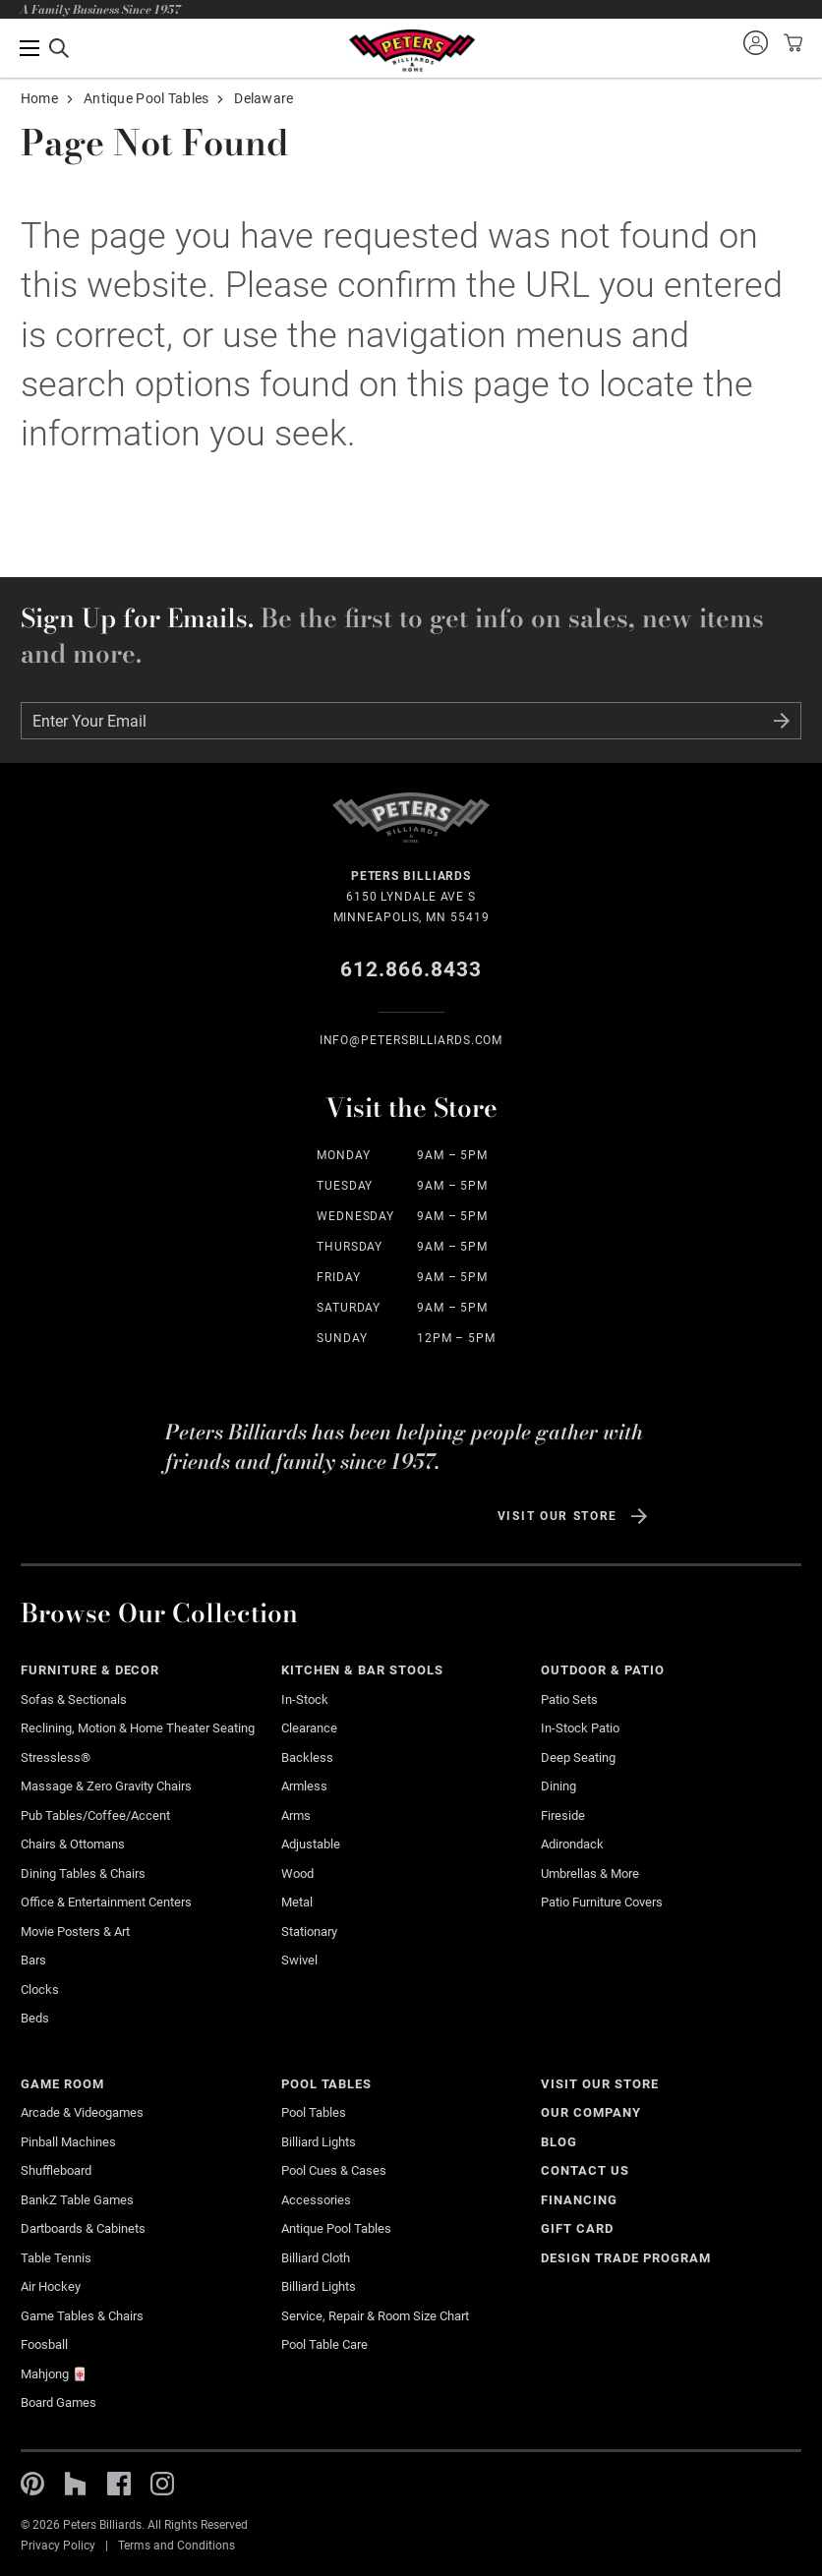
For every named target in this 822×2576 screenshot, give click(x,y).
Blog (559, 2142)
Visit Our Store (557, 1516)
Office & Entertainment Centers (106, 1902)
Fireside (563, 1815)
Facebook (119, 2483)
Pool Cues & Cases (333, 2170)
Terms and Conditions (176, 2545)
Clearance (309, 1728)
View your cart (790, 42)
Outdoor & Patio (603, 1670)
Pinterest (32, 2483)
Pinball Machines (68, 2142)
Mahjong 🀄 (54, 2374)
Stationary (309, 1931)
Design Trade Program (625, 2258)
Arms (296, 1815)
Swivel (299, 1960)
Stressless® (55, 1757)
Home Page (411, 51)
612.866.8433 (411, 969)
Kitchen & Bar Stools (362, 1670)
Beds (35, 2018)
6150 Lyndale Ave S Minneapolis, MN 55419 (411, 895)
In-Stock (304, 1699)
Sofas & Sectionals (74, 1699)
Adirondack (572, 1844)
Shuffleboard (56, 2170)
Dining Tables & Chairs (83, 1873)
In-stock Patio (580, 1728)
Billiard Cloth (315, 2258)
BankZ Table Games (77, 2200)
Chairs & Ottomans (73, 1844)
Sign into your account (755, 42)
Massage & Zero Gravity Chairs (106, 1786)
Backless (307, 1757)
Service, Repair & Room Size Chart (375, 2316)
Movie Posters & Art (75, 1931)
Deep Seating (578, 1757)
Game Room (62, 2084)
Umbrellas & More (590, 1873)
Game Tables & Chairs (82, 2316)
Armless (304, 1786)
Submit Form (781, 720)
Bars (33, 1960)
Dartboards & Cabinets (83, 2228)
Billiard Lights (318, 2142)
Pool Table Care (324, 2344)
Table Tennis (56, 2258)
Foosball (44, 2344)
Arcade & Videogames (82, 2112)
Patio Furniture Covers (602, 1902)
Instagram (162, 2483)
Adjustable (310, 1844)
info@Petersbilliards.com (411, 1040)
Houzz (76, 2483)
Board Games (58, 2402)
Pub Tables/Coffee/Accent (95, 1815)
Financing (579, 2200)
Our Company (591, 2112)
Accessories (316, 2200)
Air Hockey (51, 2286)
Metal (297, 1902)
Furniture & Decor (90, 1670)
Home (39, 98)
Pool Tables (327, 2084)
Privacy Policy (58, 2545)
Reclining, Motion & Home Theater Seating (138, 1728)
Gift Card (577, 2228)
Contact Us (585, 2170)
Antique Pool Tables (146, 98)
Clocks (40, 1989)
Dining (558, 1786)
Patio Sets (569, 1699)
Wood (297, 1873)
